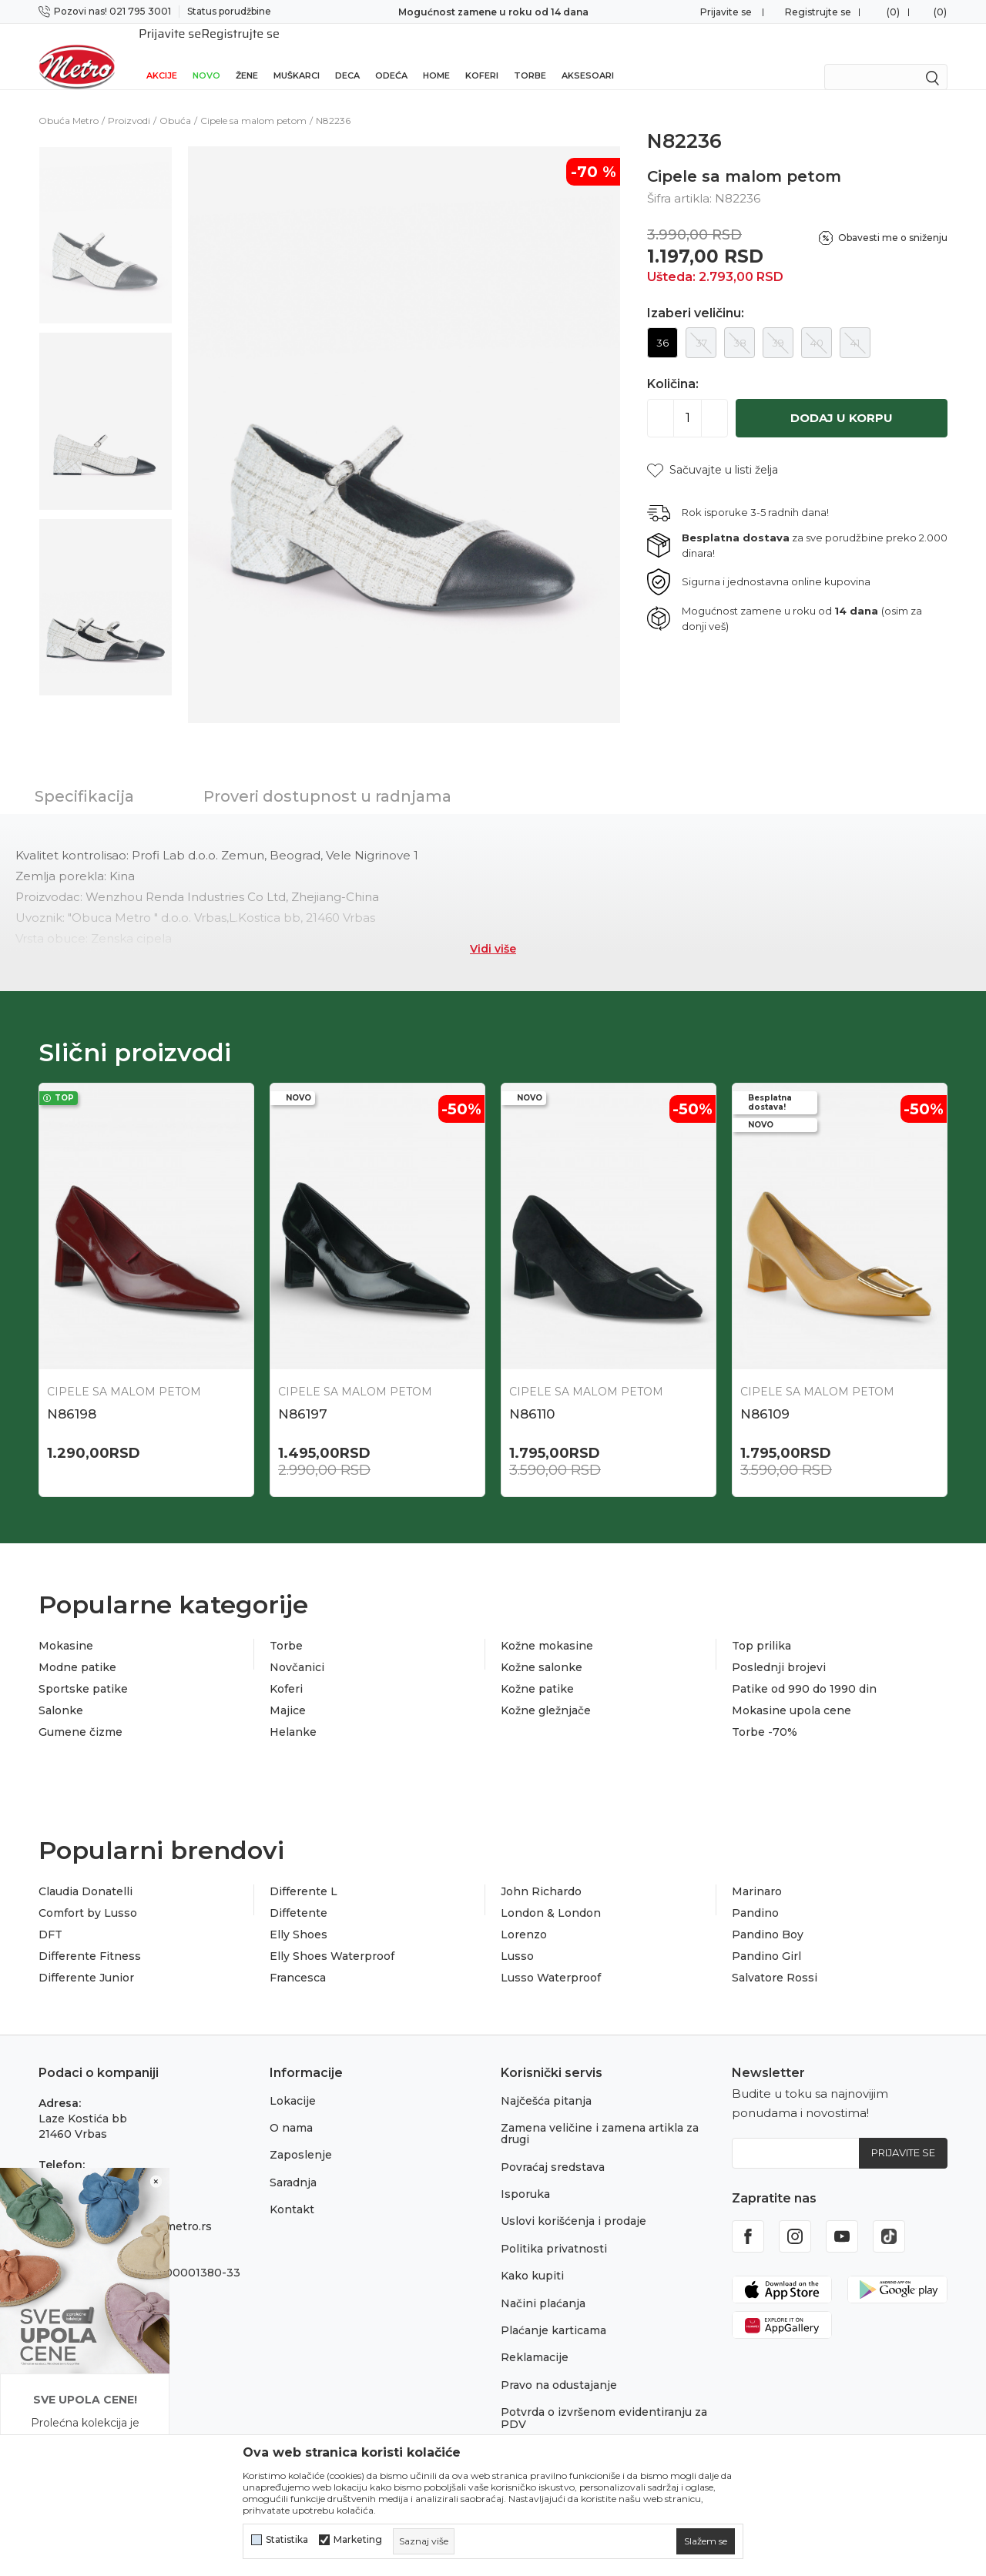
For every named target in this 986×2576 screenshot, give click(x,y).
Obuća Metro (69, 100)
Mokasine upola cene (791, 1690)
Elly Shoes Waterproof (332, 1936)
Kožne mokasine (547, 1626)
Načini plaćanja (543, 2283)
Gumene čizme (80, 1712)
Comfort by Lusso (88, 1893)
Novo (206, 55)
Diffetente (298, 1893)
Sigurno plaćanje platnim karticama (493, 12)
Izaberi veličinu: (695, 293)
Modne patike (77, 1647)
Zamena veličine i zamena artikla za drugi (600, 2113)
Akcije (161, 55)
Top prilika (761, 1626)
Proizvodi (129, 100)
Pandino (755, 1893)
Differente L (303, 1871)
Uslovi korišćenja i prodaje (573, 2201)
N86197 (302, 1394)
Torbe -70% (764, 1712)
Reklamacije (534, 2337)
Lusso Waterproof (551, 1958)
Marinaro (757, 1871)
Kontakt (292, 2189)
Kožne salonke (541, 1647)
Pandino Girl (766, 1936)
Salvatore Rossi (774, 1958)
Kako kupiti (532, 2256)
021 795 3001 (75, 2160)
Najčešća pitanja (546, 2081)
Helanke (293, 1712)
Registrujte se (818, 12)
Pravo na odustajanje (559, 2365)
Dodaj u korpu (841, 397)
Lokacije (293, 2081)
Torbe (530, 55)
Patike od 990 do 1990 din (804, 1669)
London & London (551, 1893)
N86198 (71, 1394)
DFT (50, 1914)
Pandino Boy (767, 1914)
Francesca (298, 1958)
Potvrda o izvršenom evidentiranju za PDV (604, 2397)
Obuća (175, 100)
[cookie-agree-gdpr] (705, 2541)
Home (436, 55)
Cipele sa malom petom (253, 100)
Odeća (391, 55)
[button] (712, 450)
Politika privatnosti (554, 2229)
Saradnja (293, 2162)
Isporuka (525, 2174)
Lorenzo (524, 1914)
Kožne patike (537, 1669)
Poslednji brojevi (779, 1647)
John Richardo (541, 1871)
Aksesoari (588, 55)
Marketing (358, 2539)
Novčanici (297, 1647)
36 (662, 323)
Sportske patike (83, 1669)
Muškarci (296, 55)
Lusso (517, 1936)
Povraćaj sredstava (553, 2147)
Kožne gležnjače (546, 1690)
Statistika (287, 2539)
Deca (347, 55)
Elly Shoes (298, 1914)
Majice (288, 1690)
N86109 (765, 1394)
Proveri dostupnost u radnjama (327, 776)
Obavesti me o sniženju (892, 217)
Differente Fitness (90, 1936)
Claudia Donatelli (85, 1871)
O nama (291, 2108)
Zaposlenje (301, 2135)
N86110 (532, 1394)
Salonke (61, 1690)
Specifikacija (84, 776)
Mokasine (66, 1626)
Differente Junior (86, 1958)
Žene (247, 55)
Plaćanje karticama (553, 2310)
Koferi (481, 55)
